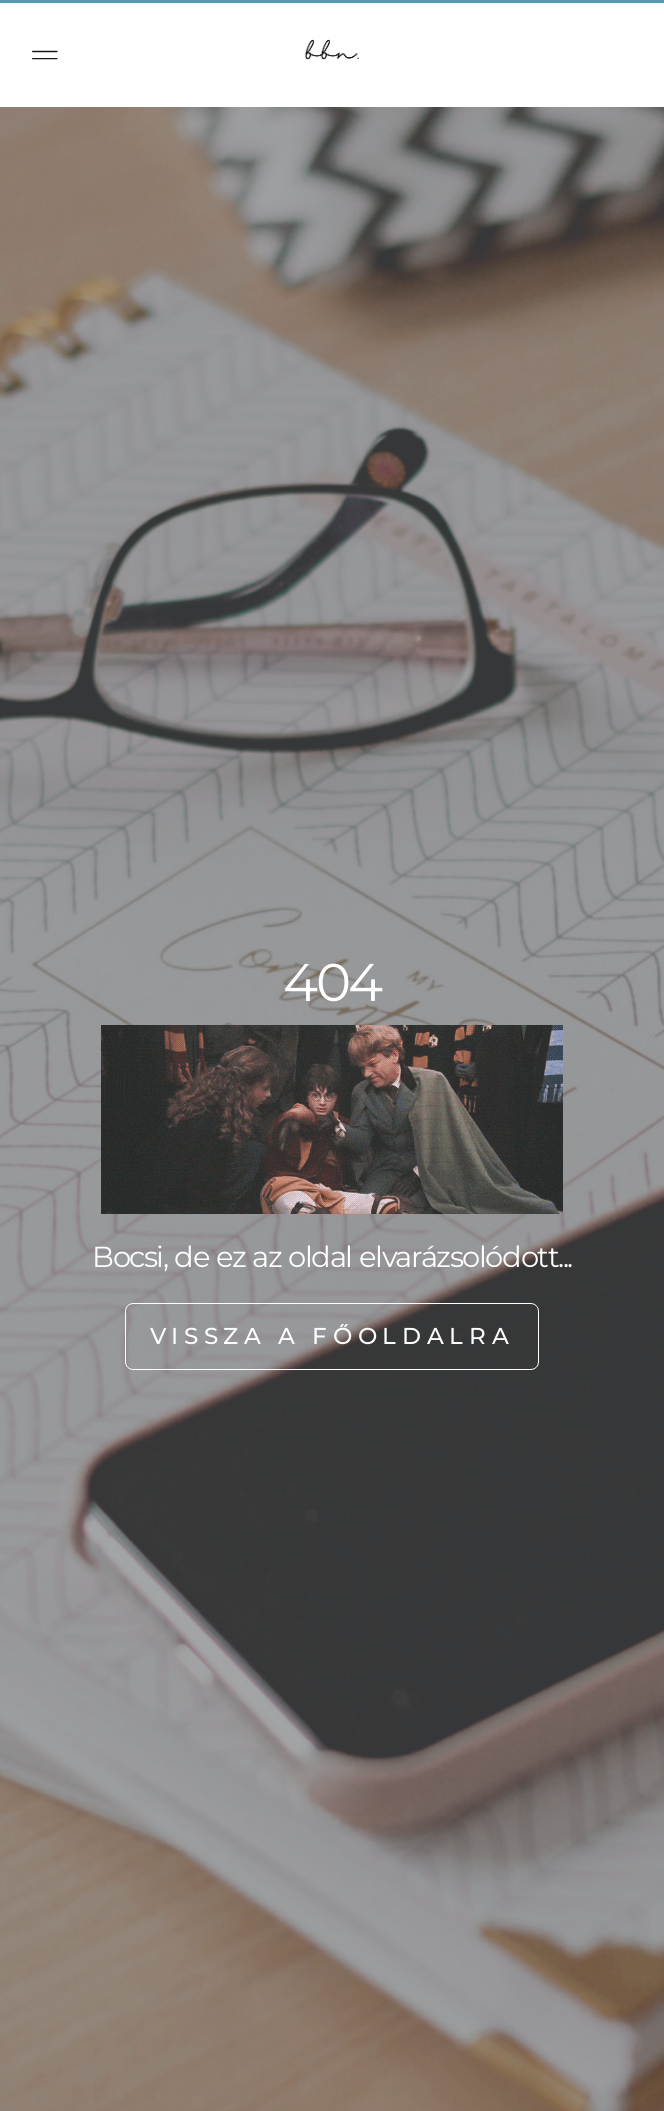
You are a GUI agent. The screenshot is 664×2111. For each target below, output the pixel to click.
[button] (45, 55)
